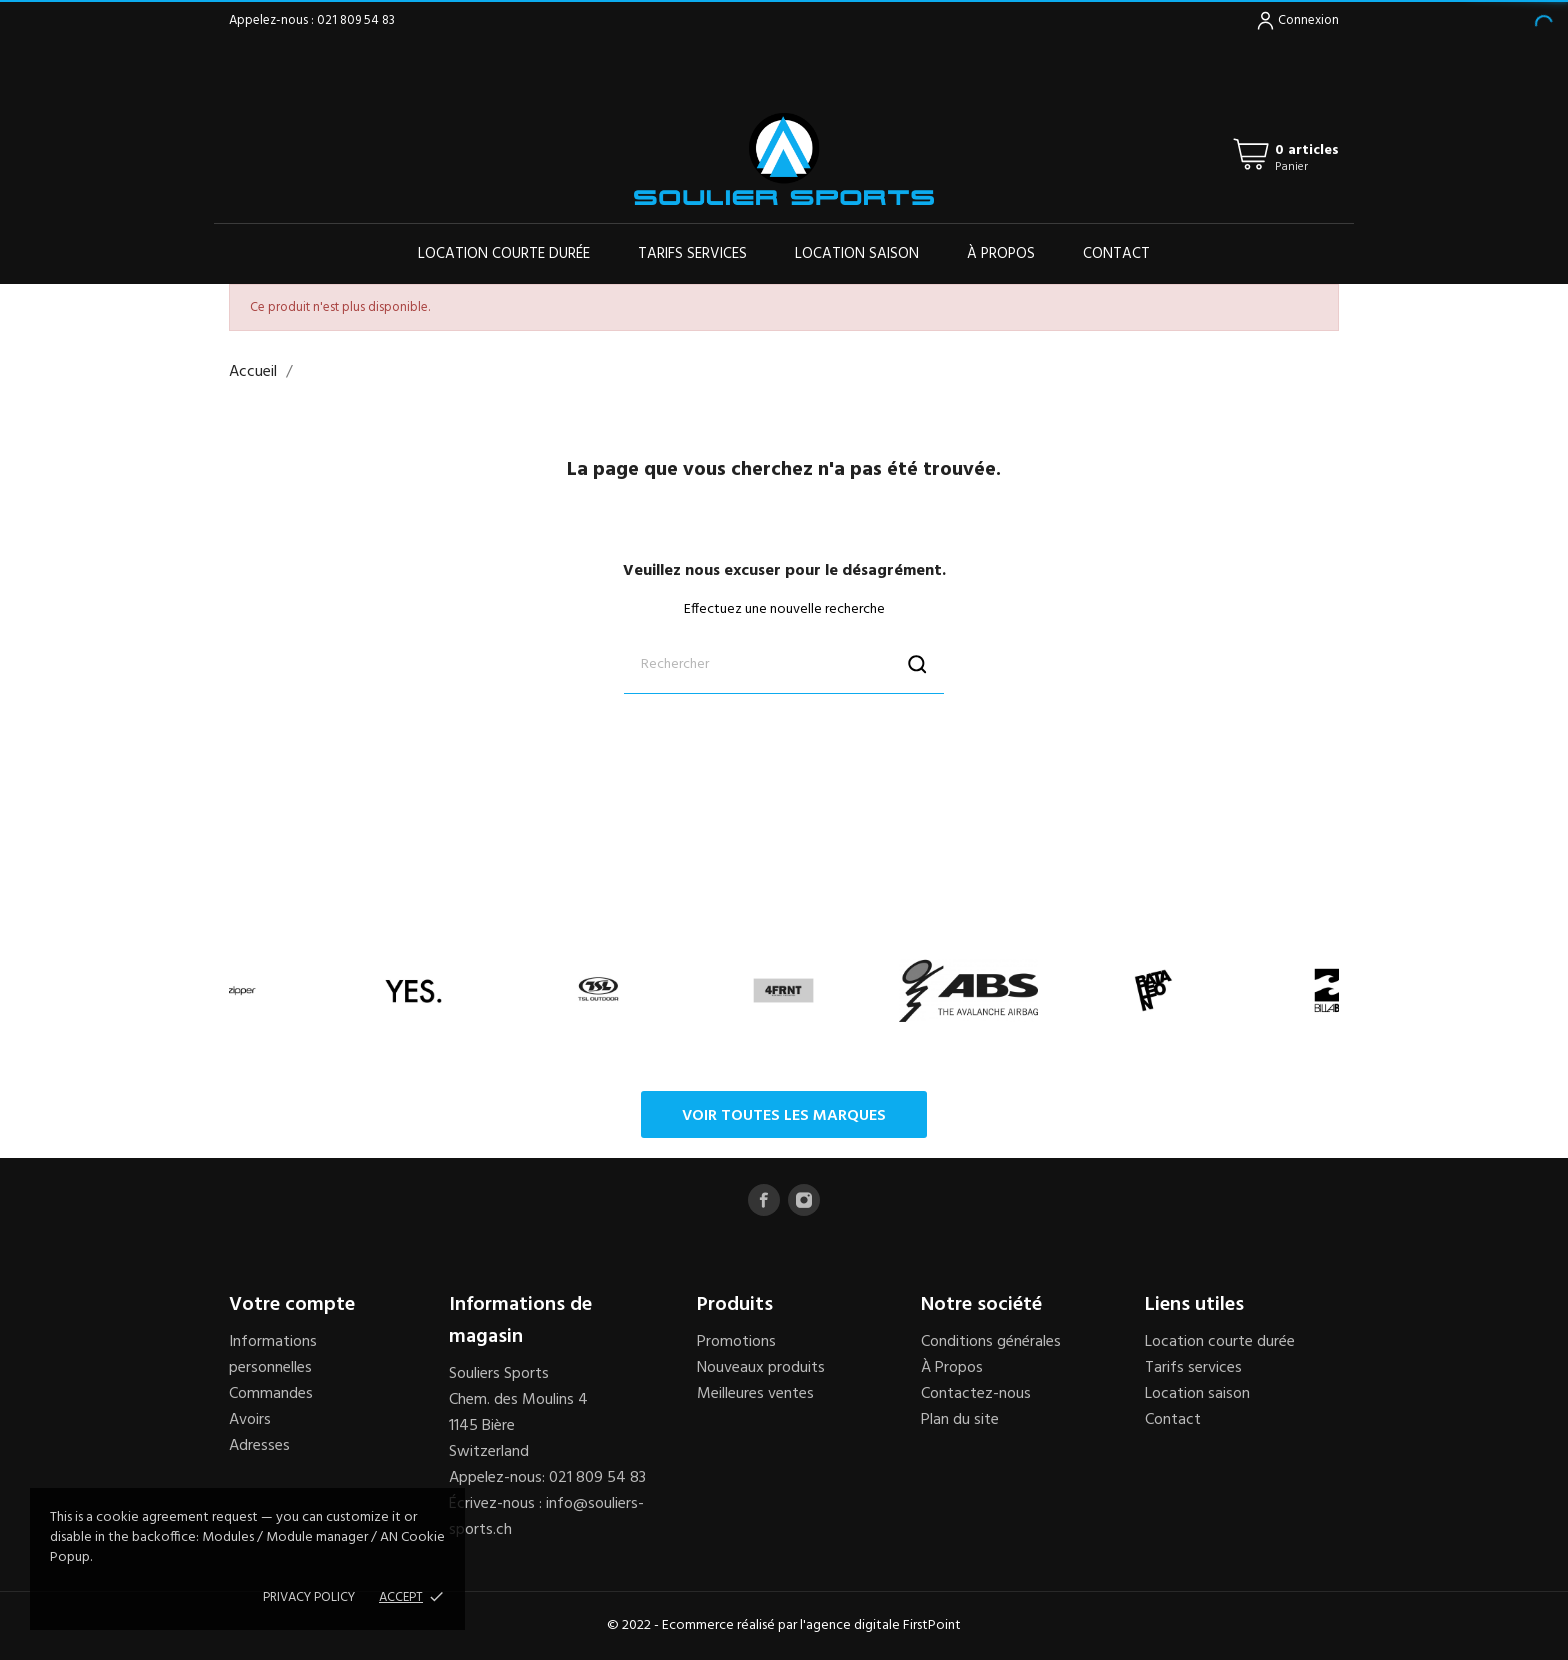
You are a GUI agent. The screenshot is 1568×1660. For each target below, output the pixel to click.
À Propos (952, 1368)
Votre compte (292, 1305)
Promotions (736, 1342)
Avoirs (250, 1420)
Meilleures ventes (755, 1394)
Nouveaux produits (761, 1368)
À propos (1001, 254)
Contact (1116, 254)
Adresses (259, 1446)
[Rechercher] (784, 664)
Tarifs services (692, 254)
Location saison (857, 254)
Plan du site (960, 1420)
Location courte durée (504, 254)
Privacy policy (309, 1597)
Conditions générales (991, 1342)
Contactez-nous (976, 1394)
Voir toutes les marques (784, 1116)
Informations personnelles (273, 1355)
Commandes (271, 1394)
